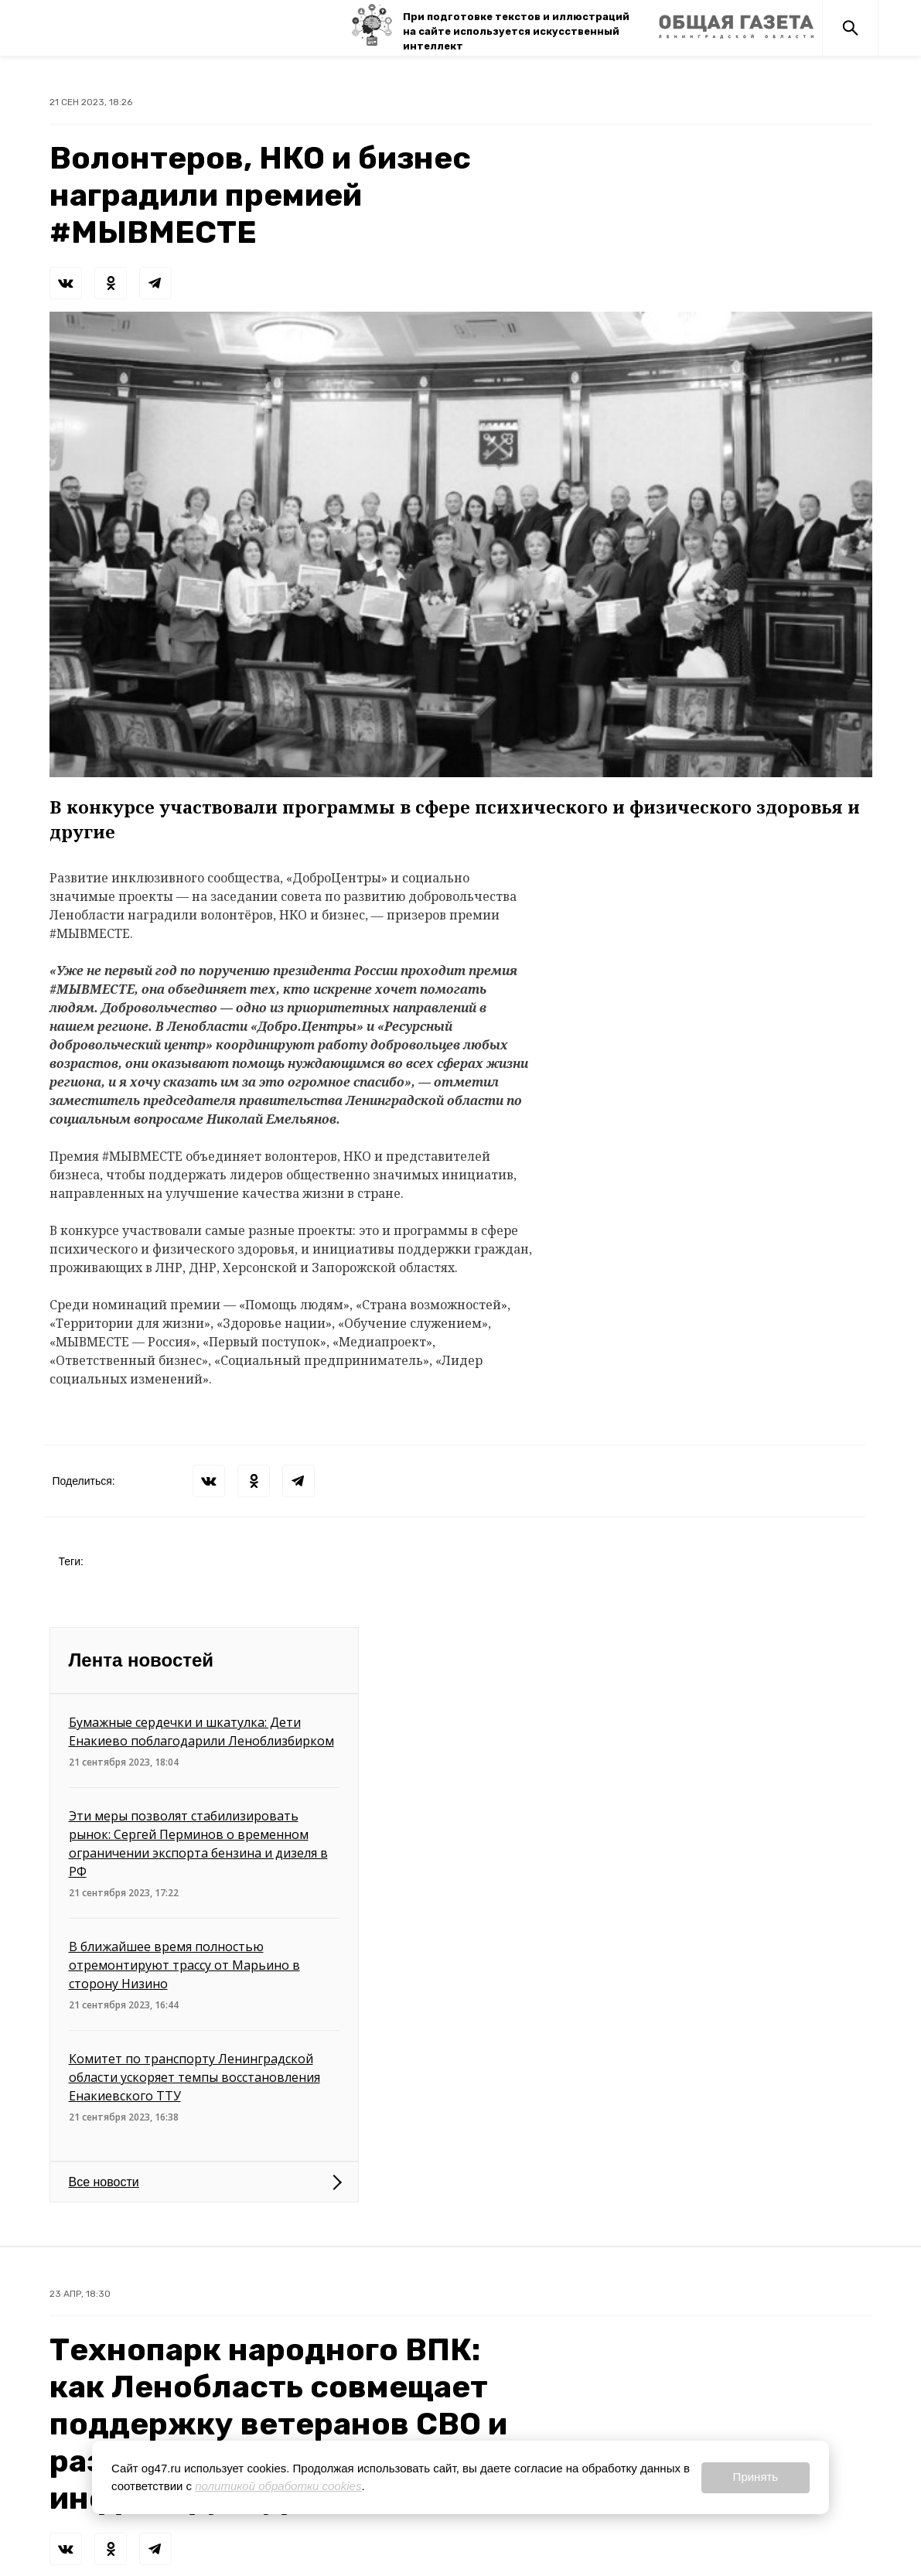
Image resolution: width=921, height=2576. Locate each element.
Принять (756, 2476)
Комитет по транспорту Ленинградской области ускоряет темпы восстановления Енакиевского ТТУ (194, 2077)
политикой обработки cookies (278, 2485)
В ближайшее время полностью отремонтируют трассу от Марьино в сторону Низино (184, 1965)
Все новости (104, 2182)
